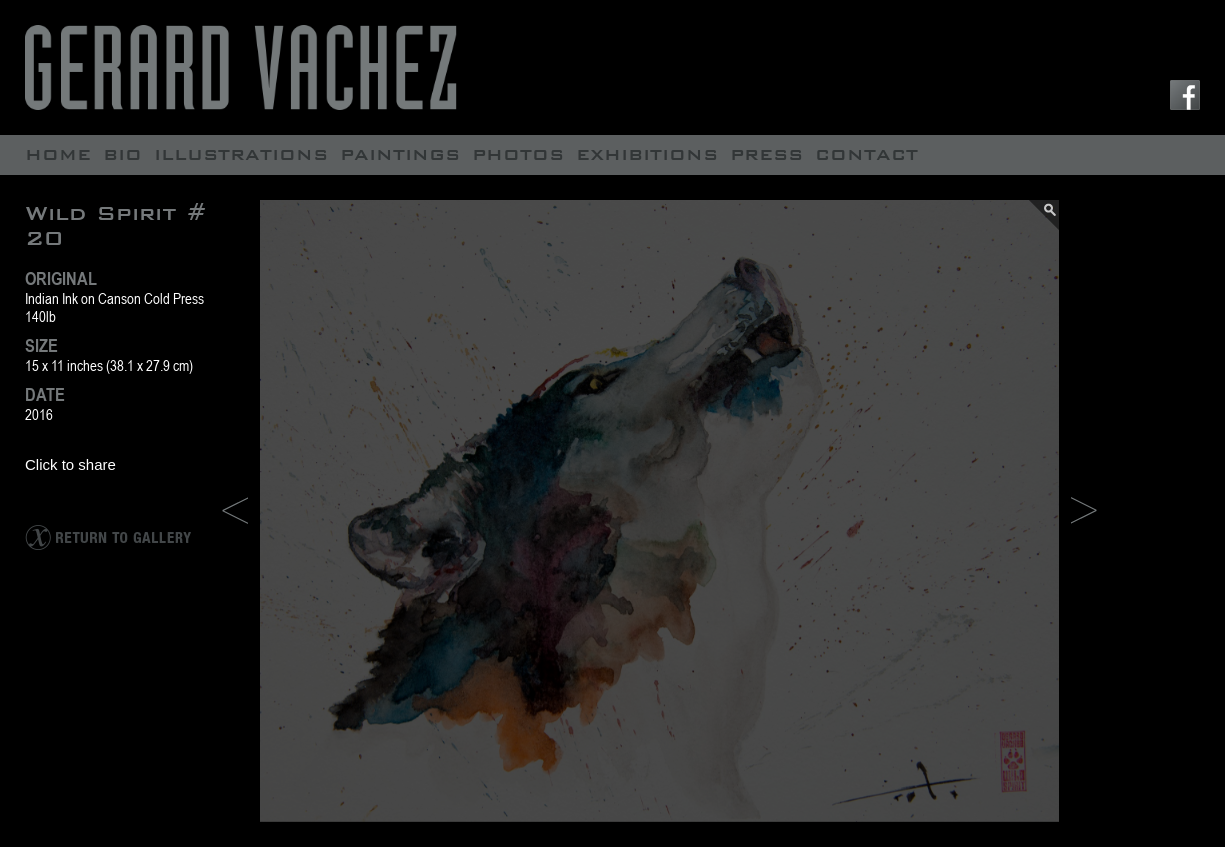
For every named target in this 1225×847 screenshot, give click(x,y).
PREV (235, 510)
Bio (122, 154)
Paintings (400, 154)
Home (58, 154)
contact (866, 154)
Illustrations (241, 154)
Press (766, 154)
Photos (518, 154)
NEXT (1084, 510)
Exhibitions (647, 154)
